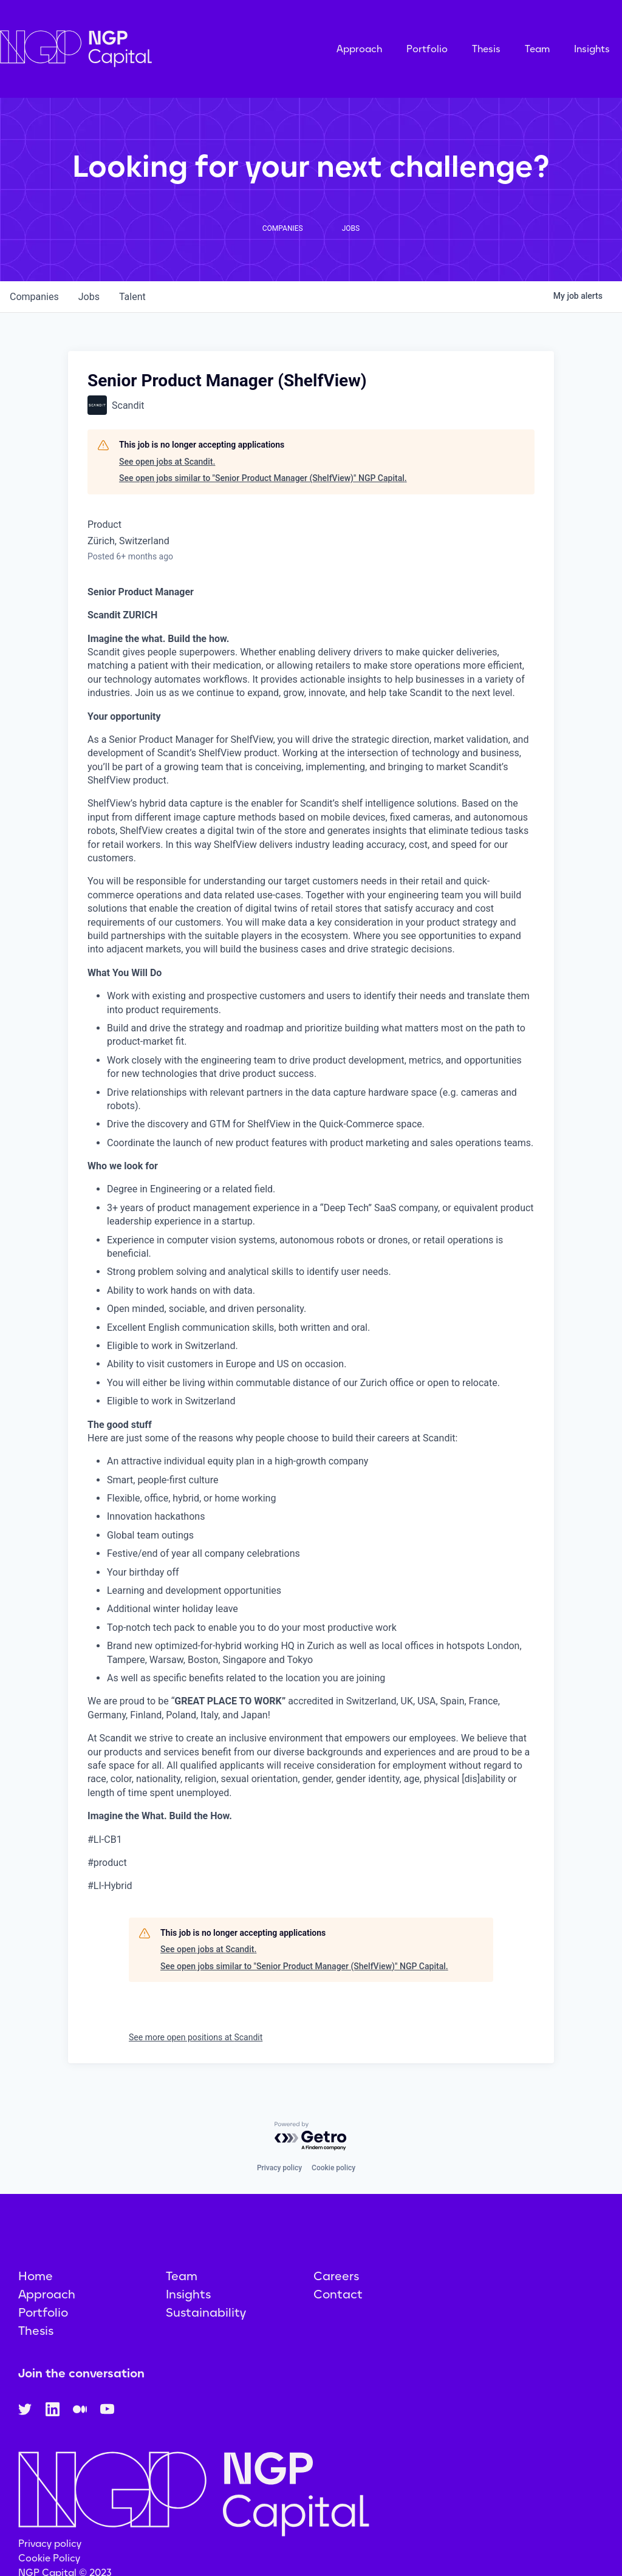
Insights (592, 49)
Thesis (486, 49)
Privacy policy (279, 2168)
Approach (359, 49)
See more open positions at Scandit (195, 2037)
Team (537, 49)
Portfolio (427, 49)
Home (35, 2276)
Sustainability (206, 2312)
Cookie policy (333, 2168)
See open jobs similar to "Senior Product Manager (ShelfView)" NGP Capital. (263, 478)
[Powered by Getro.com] (311, 2136)
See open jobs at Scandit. (167, 461)
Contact (338, 2294)
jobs (89, 296)
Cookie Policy (49, 2558)
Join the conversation (81, 2373)
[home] (136, 48)
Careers (336, 2276)
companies (34, 296)
